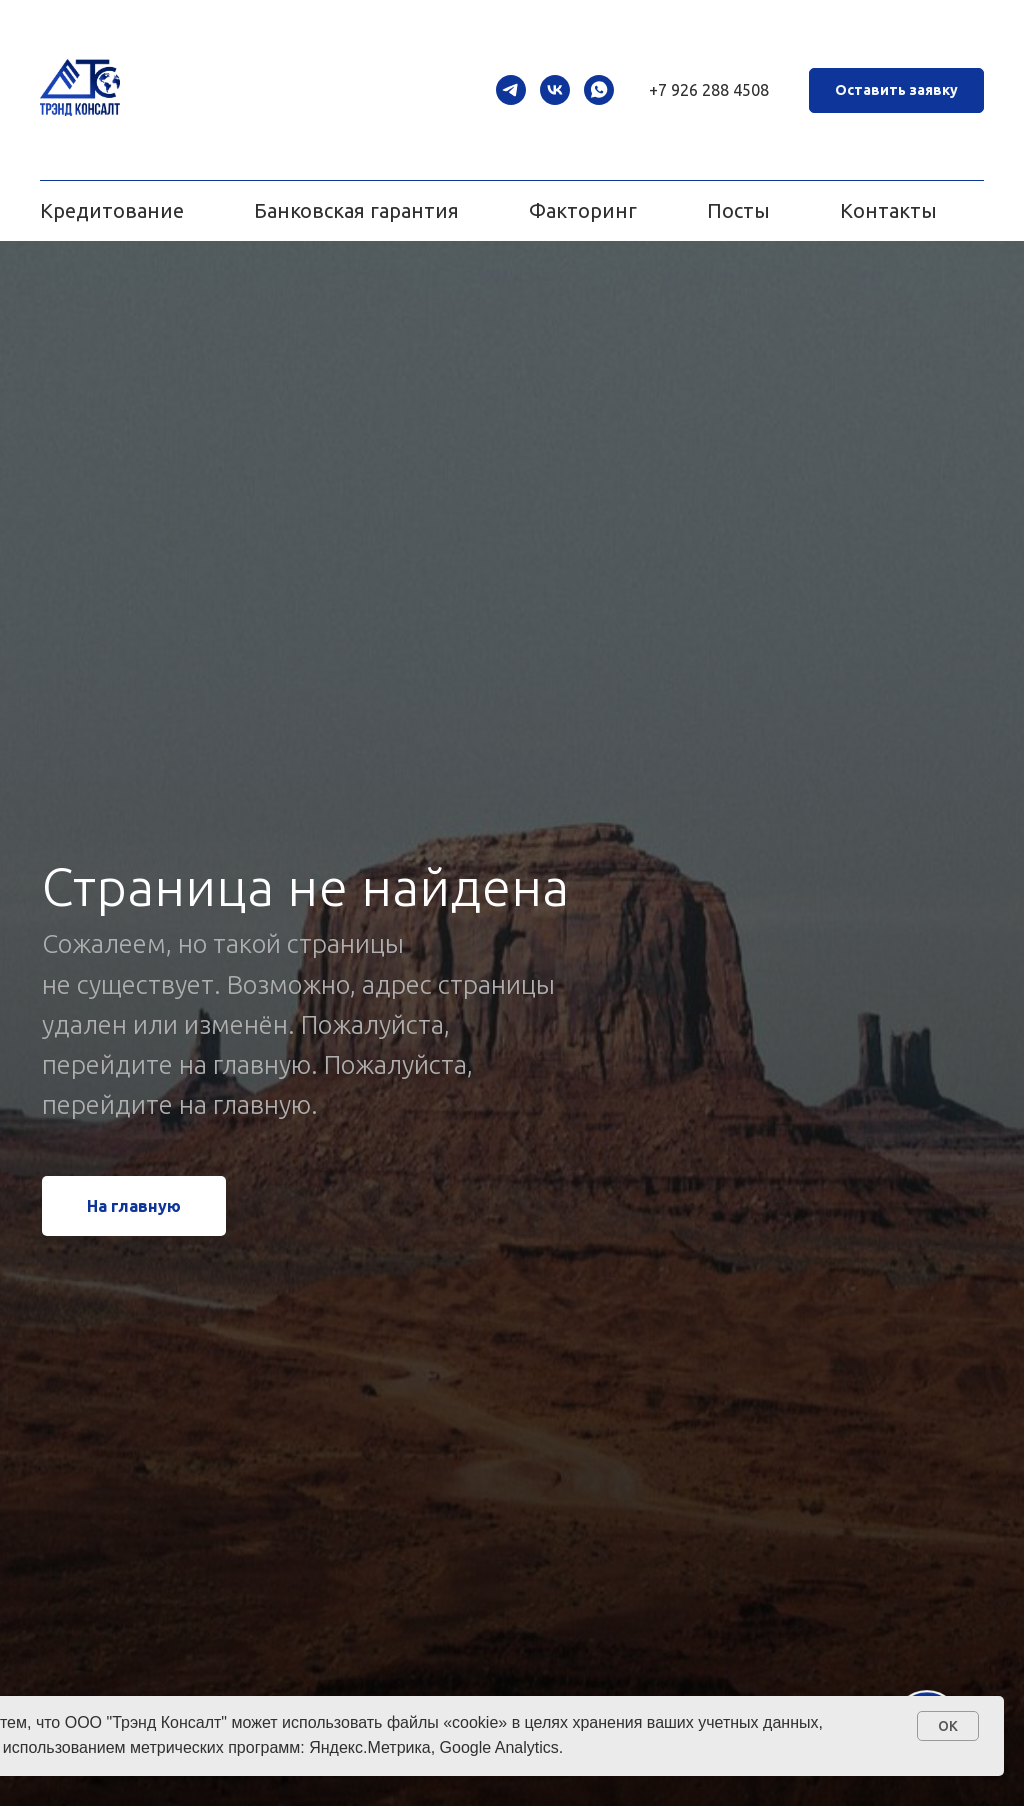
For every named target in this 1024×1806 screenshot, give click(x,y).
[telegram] (511, 90)
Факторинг (583, 210)
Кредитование (112, 210)
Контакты (888, 210)
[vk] (555, 90)
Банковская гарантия (356, 210)
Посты (738, 210)
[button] (896, 90)
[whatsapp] (599, 90)
